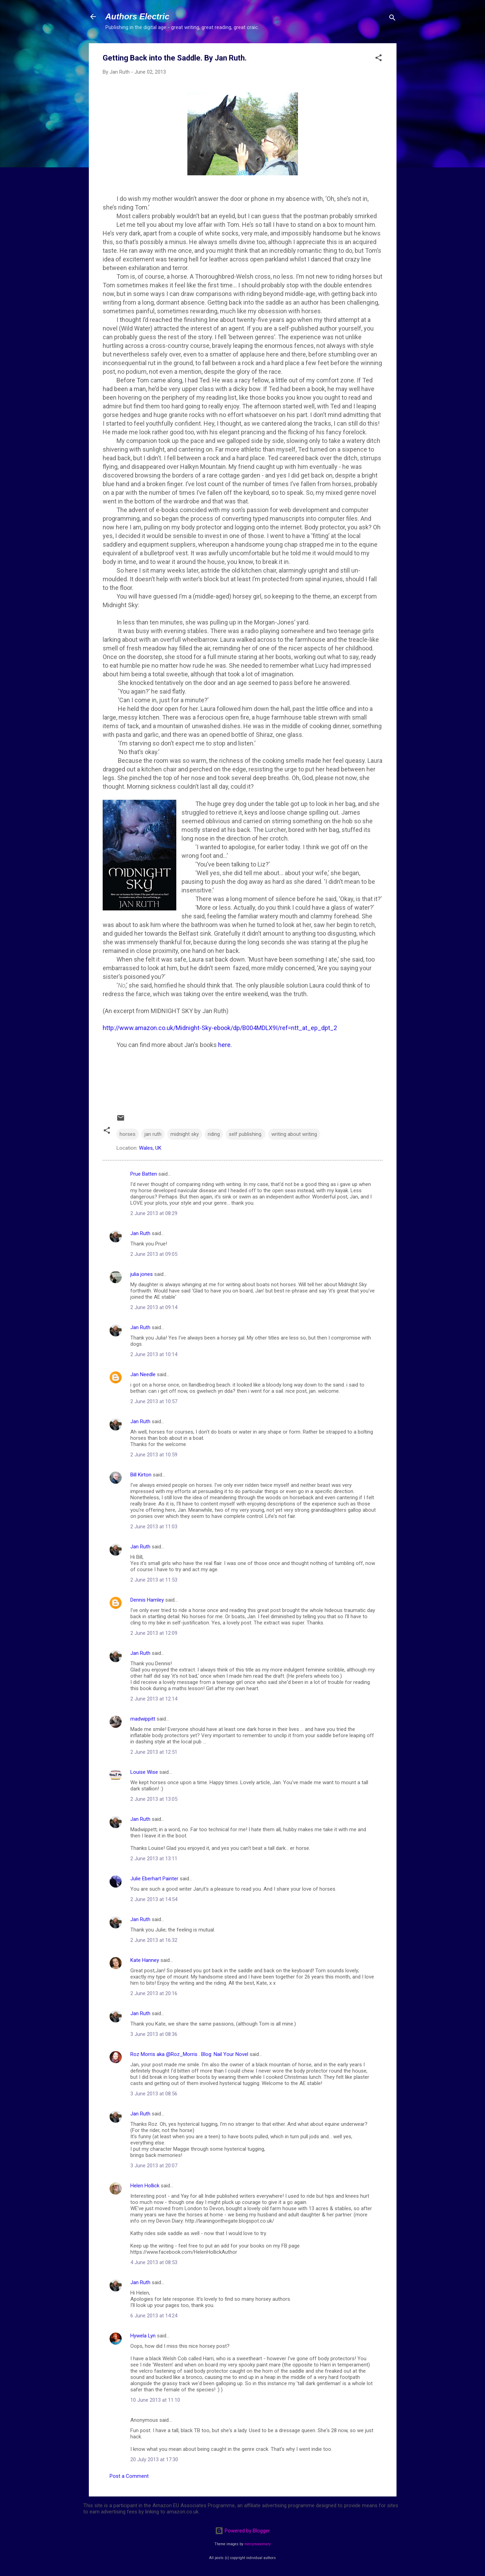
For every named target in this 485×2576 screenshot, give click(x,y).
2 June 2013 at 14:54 (153, 1899)
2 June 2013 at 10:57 (153, 1401)
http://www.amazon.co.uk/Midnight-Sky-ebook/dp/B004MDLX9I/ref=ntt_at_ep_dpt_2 (220, 1027)
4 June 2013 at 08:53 (153, 2262)
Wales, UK (150, 1148)
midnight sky (184, 1134)
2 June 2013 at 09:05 (153, 1254)
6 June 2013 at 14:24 (153, 2316)
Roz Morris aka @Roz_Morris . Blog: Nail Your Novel (189, 2054)
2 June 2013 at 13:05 (153, 1799)
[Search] (392, 18)
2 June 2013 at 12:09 (153, 1633)
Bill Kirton (140, 1475)
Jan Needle (143, 1374)
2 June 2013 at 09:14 (153, 1307)
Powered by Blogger (242, 2531)
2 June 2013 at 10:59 (153, 1455)
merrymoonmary (257, 2544)
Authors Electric (137, 16)
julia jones (141, 1274)
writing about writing (294, 1134)
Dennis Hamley (147, 1600)
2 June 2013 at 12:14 (153, 1699)
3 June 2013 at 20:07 (153, 2165)
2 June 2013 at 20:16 (153, 1993)
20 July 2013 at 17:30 (154, 2459)
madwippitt (142, 1719)
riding (214, 1134)
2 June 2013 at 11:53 (153, 1580)
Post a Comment (129, 2476)
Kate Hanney (144, 1960)
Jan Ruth (140, 1233)
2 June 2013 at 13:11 (153, 1858)
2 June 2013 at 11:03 (153, 1526)
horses (128, 1134)
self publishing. (245, 1134)
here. (225, 1044)
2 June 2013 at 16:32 (153, 1940)
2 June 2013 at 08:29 (153, 1213)
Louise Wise (144, 1772)
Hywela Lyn (143, 2336)
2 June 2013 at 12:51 (153, 1752)
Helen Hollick (144, 2186)
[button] (378, 59)
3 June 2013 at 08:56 (153, 2094)
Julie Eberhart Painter (154, 1878)
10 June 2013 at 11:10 (155, 2400)
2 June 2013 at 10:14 (153, 1354)
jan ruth (152, 1134)
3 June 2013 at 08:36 (153, 2034)
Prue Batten (143, 1174)
